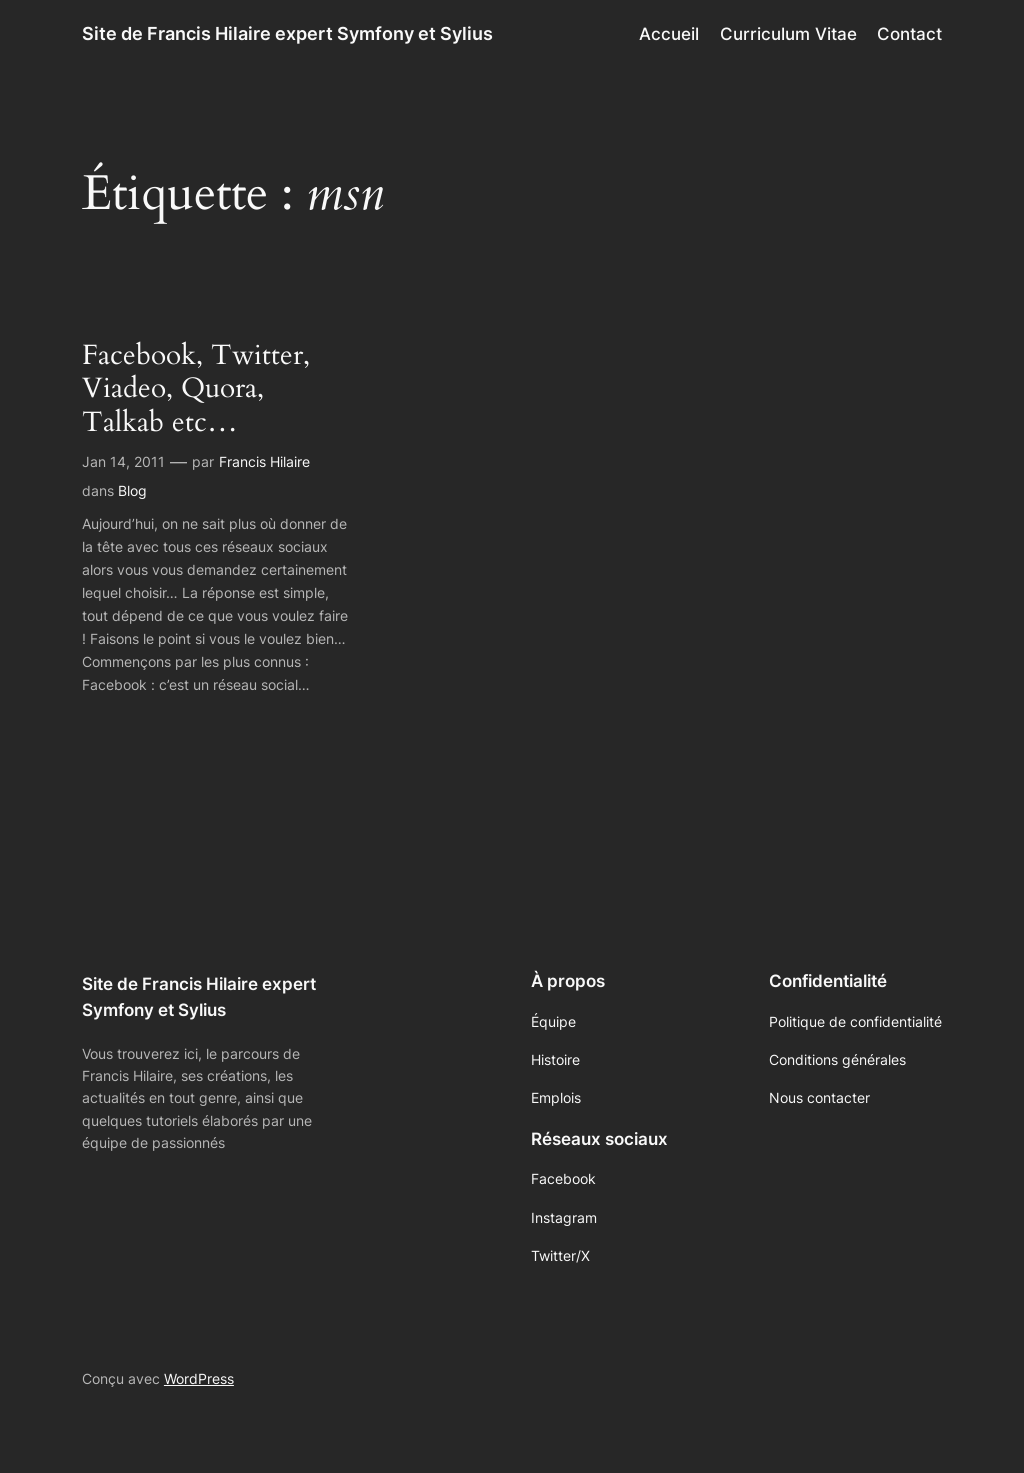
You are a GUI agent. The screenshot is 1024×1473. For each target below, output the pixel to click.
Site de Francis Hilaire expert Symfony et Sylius (287, 33)
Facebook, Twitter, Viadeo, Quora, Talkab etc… (196, 388)
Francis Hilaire (264, 461)
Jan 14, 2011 (123, 461)
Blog (132, 490)
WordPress (199, 1378)
